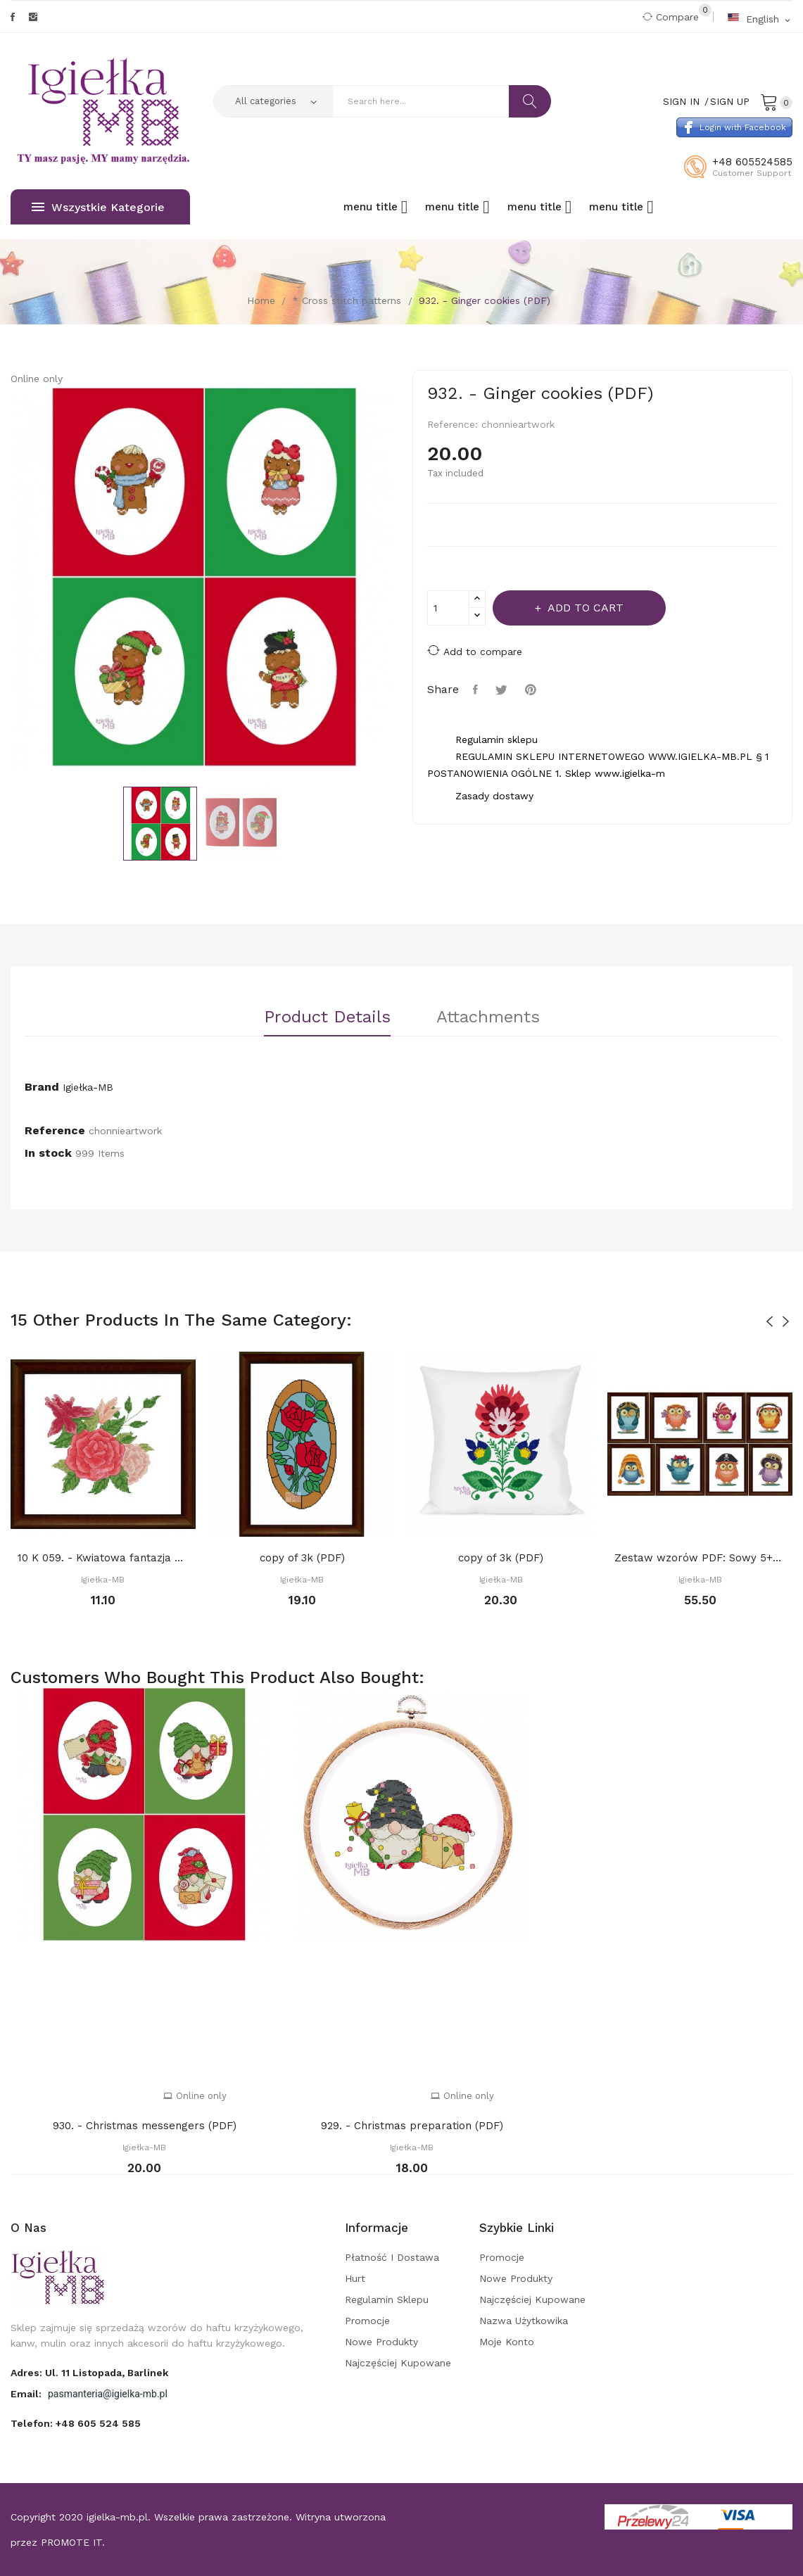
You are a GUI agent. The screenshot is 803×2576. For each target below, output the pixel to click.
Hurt (355, 2278)
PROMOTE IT (71, 2542)
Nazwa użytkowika (523, 2320)
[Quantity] (448, 608)
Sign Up (730, 101)
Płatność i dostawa (392, 2257)
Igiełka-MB (88, 1087)
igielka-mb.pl (117, 2517)
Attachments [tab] (488, 1017)
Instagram (33, 17)
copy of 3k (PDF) (302, 1558)
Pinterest (532, 689)
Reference (55, 1130)
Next (402, 580)
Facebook (13, 17)
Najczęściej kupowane (398, 2362)
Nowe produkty (381, 2341)
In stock (48, 1153)
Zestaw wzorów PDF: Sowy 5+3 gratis (699, 1558)
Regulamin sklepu (387, 2299)
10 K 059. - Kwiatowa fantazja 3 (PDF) (103, 1558)
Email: (27, 2393)
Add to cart (584, 607)
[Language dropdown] (760, 18)
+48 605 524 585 (98, 2423)
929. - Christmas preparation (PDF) (412, 2125)
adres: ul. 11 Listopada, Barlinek (89, 2372)
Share (477, 689)
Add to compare (474, 650)
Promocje (367, 2320)
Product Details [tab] (327, 1017)
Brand (42, 1086)
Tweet (503, 689)
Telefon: (76, 2423)
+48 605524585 (752, 162)
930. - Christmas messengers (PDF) (144, 2125)
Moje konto (506, 2341)
